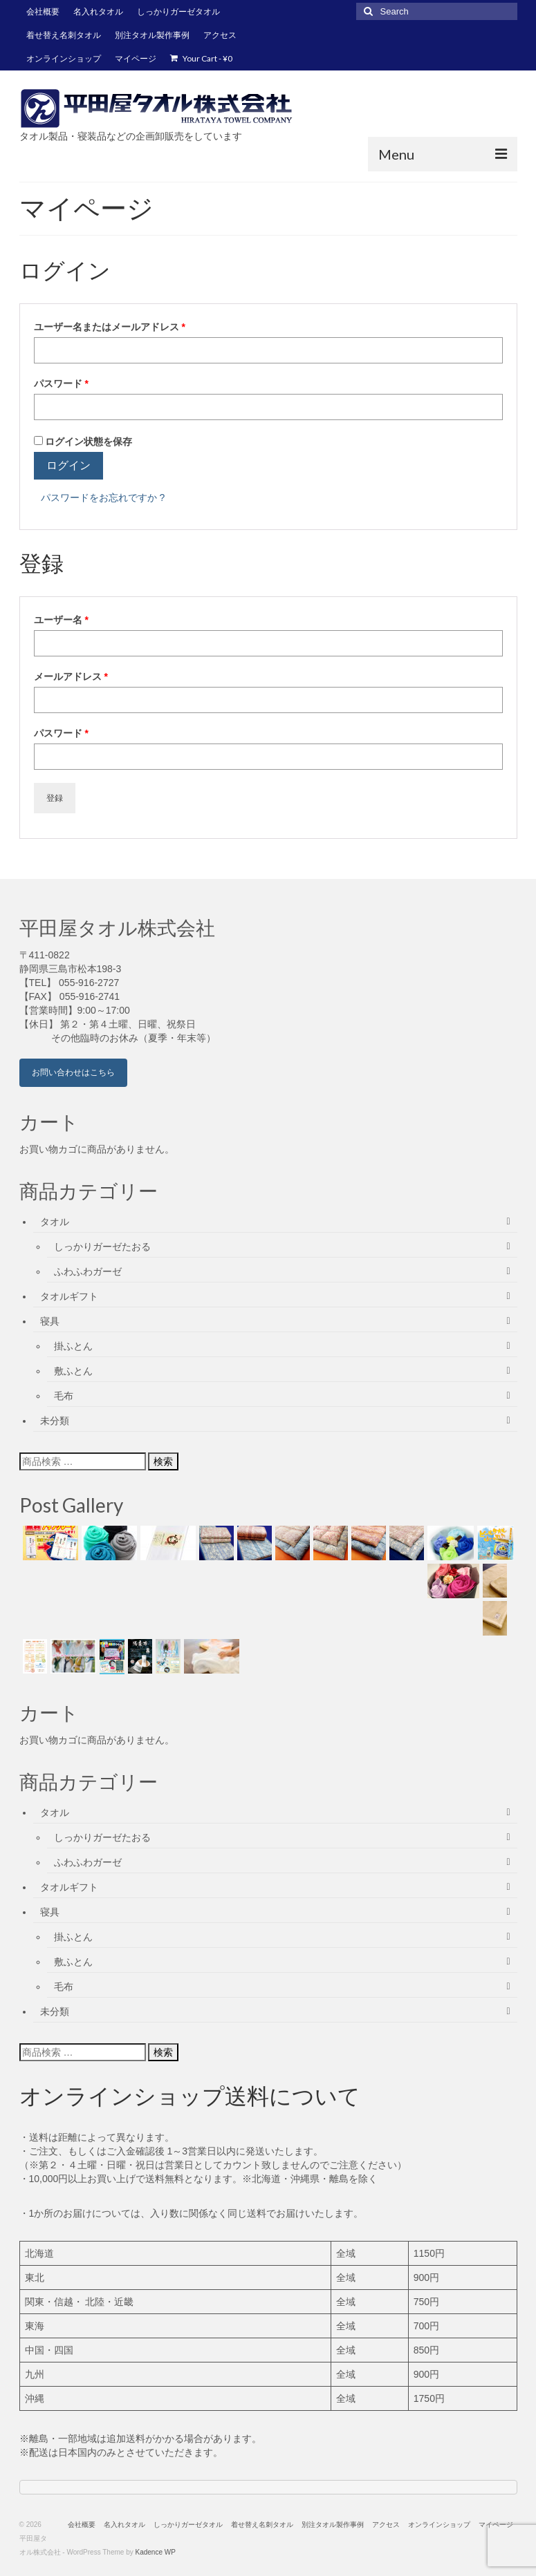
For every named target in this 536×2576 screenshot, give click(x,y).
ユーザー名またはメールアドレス (114, 327)
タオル (54, 1221)
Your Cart (201, 58)
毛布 (63, 1395)
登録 (54, 798)
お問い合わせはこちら (73, 1072)
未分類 (54, 1420)
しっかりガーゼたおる (102, 1246)
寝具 (49, 1321)
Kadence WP (156, 2552)
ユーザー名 (66, 620)
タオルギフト (69, 1296)
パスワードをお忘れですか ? (103, 497)
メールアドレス (75, 676)
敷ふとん (73, 1370)
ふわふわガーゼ (88, 1271)
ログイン (68, 465)
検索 (163, 1461)
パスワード (66, 383)
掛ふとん (73, 1346)
